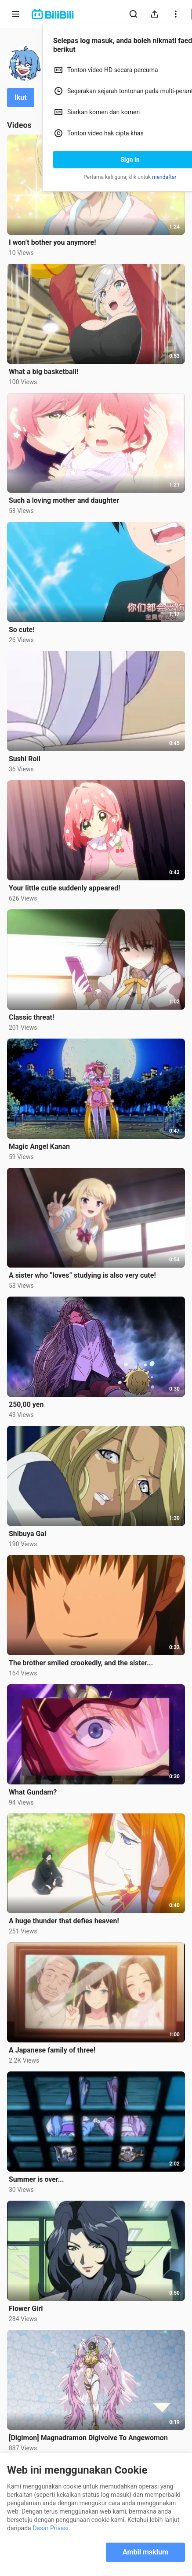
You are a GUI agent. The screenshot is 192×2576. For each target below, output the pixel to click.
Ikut (20, 97)
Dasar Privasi (51, 2528)
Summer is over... (36, 2179)
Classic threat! (31, 1017)
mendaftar (164, 177)
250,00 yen (26, 1404)
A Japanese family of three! (52, 2050)
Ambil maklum (145, 2552)
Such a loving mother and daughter (64, 500)
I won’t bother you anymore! (52, 242)
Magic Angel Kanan (39, 1146)
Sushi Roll (24, 759)
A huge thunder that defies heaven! (64, 1921)
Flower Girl (26, 2308)
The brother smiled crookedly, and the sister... (81, 1663)
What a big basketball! (43, 371)
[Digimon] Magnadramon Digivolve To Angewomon (88, 2438)
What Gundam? (33, 1792)
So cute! (22, 629)
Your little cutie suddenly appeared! (64, 888)
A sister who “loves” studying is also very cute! (82, 1275)
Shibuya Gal (27, 1534)
